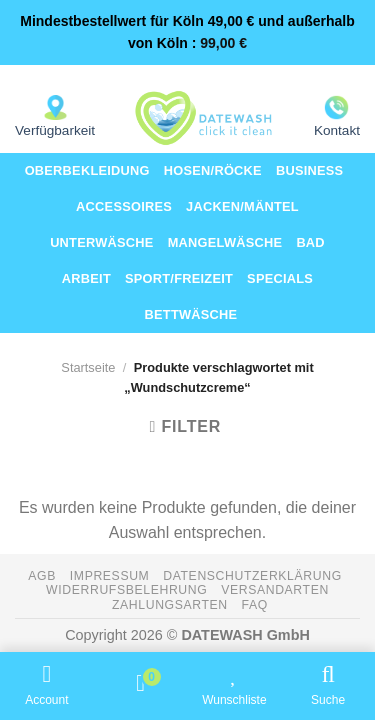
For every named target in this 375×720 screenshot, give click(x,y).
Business (309, 170)
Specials (280, 278)
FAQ (255, 605)
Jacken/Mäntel (242, 206)
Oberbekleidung (87, 170)
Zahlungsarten (170, 605)
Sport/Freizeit (179, 278)
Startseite (88, 367)
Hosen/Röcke (213, 170)
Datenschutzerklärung (252, 576)
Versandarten (275, 590)
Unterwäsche (102, 242)
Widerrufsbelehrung (126, 590)
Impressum (110, 576)
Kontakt (337, 130)
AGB (42, 576)
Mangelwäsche (225, 242)
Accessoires (124, 206)
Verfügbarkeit (55, 130)
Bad (310, 242)
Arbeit (86, 278)
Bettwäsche (191, 314)
